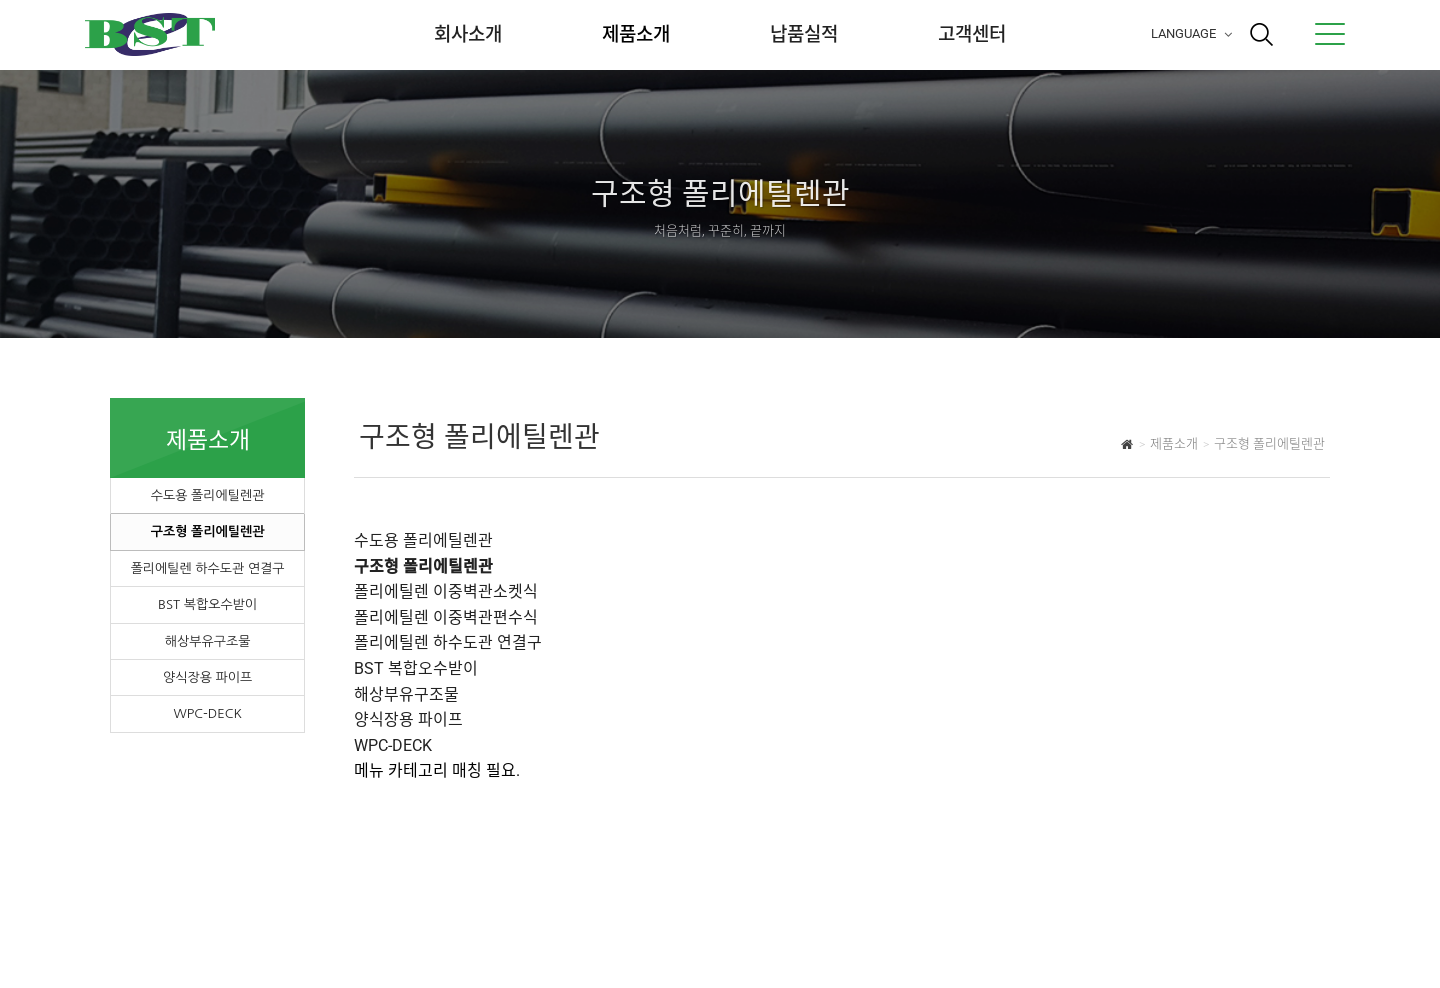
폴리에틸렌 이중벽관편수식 (446, 617)
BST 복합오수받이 (207, 604)
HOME (1127, 446)
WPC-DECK (207, 713)
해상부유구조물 (208, 641)
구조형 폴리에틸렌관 (208, 531)
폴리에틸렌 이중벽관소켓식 (446, 591)
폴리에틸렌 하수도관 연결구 (208, 568)
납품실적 (804, 34)
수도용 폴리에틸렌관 (208, 495)
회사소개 (468, 34)
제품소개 (636, 34)
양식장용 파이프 (207, 677)
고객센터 (972, 34)
